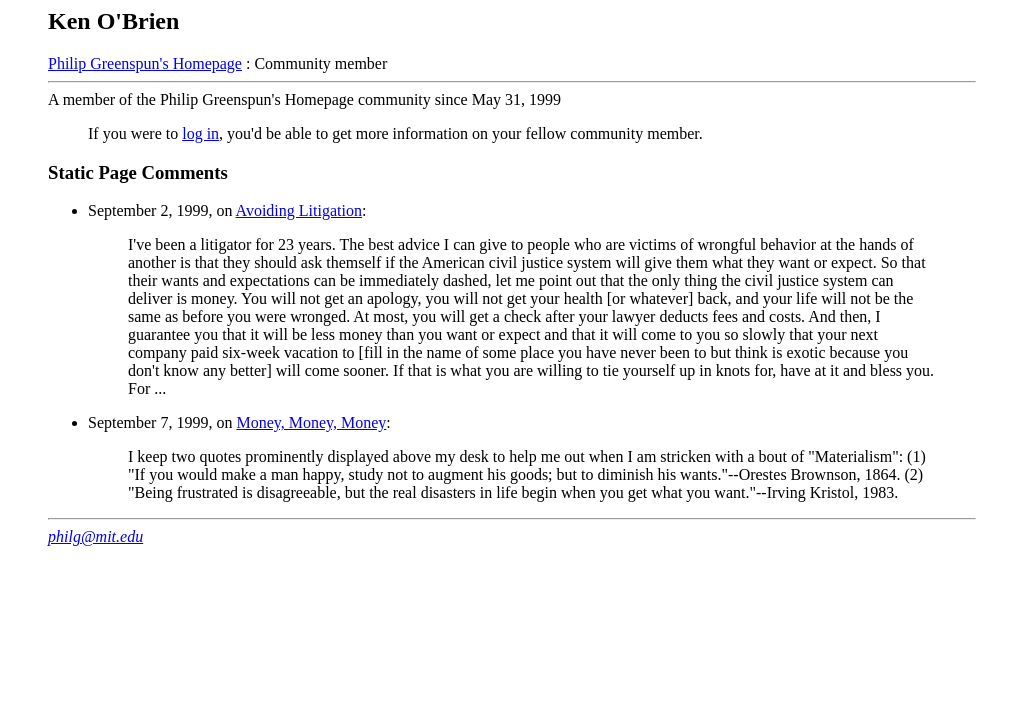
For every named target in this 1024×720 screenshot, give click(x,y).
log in (200, 133)
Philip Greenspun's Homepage (145, 63)
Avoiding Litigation (299, 210)
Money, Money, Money (311, 422)
